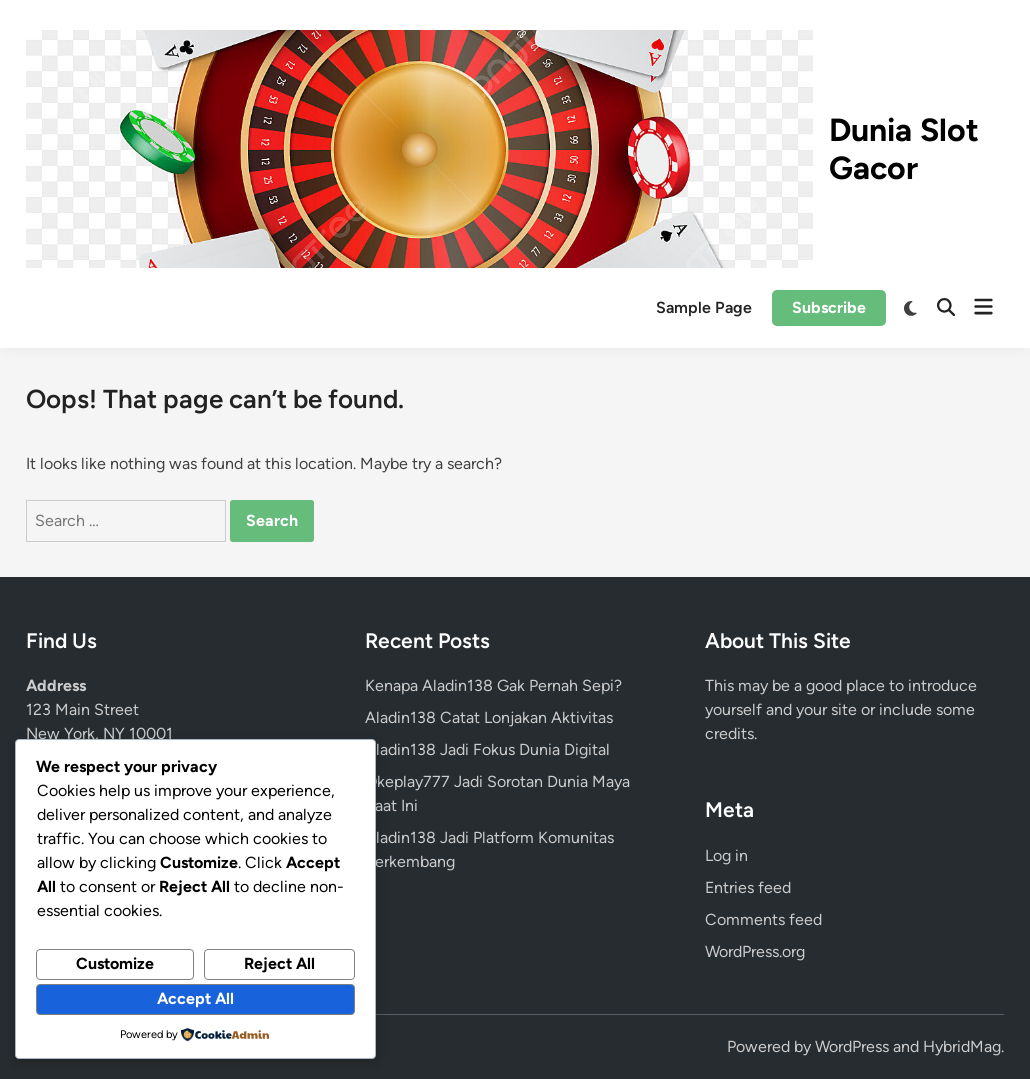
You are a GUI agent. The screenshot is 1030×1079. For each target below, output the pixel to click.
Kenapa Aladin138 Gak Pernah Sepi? (493, 685)
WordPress (852, 1046)
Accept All (195, 998)
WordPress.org (755, 951)
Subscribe (829, 307)
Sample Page (704, 307)
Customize (115, 963)
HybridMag (962, 1046)
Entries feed (748, 887)
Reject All (279, 963)
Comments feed (763, 919)
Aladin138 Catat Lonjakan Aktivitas (489, 717)
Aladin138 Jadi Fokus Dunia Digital (487, 749)
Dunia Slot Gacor (904, 149)
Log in (726, 855)
